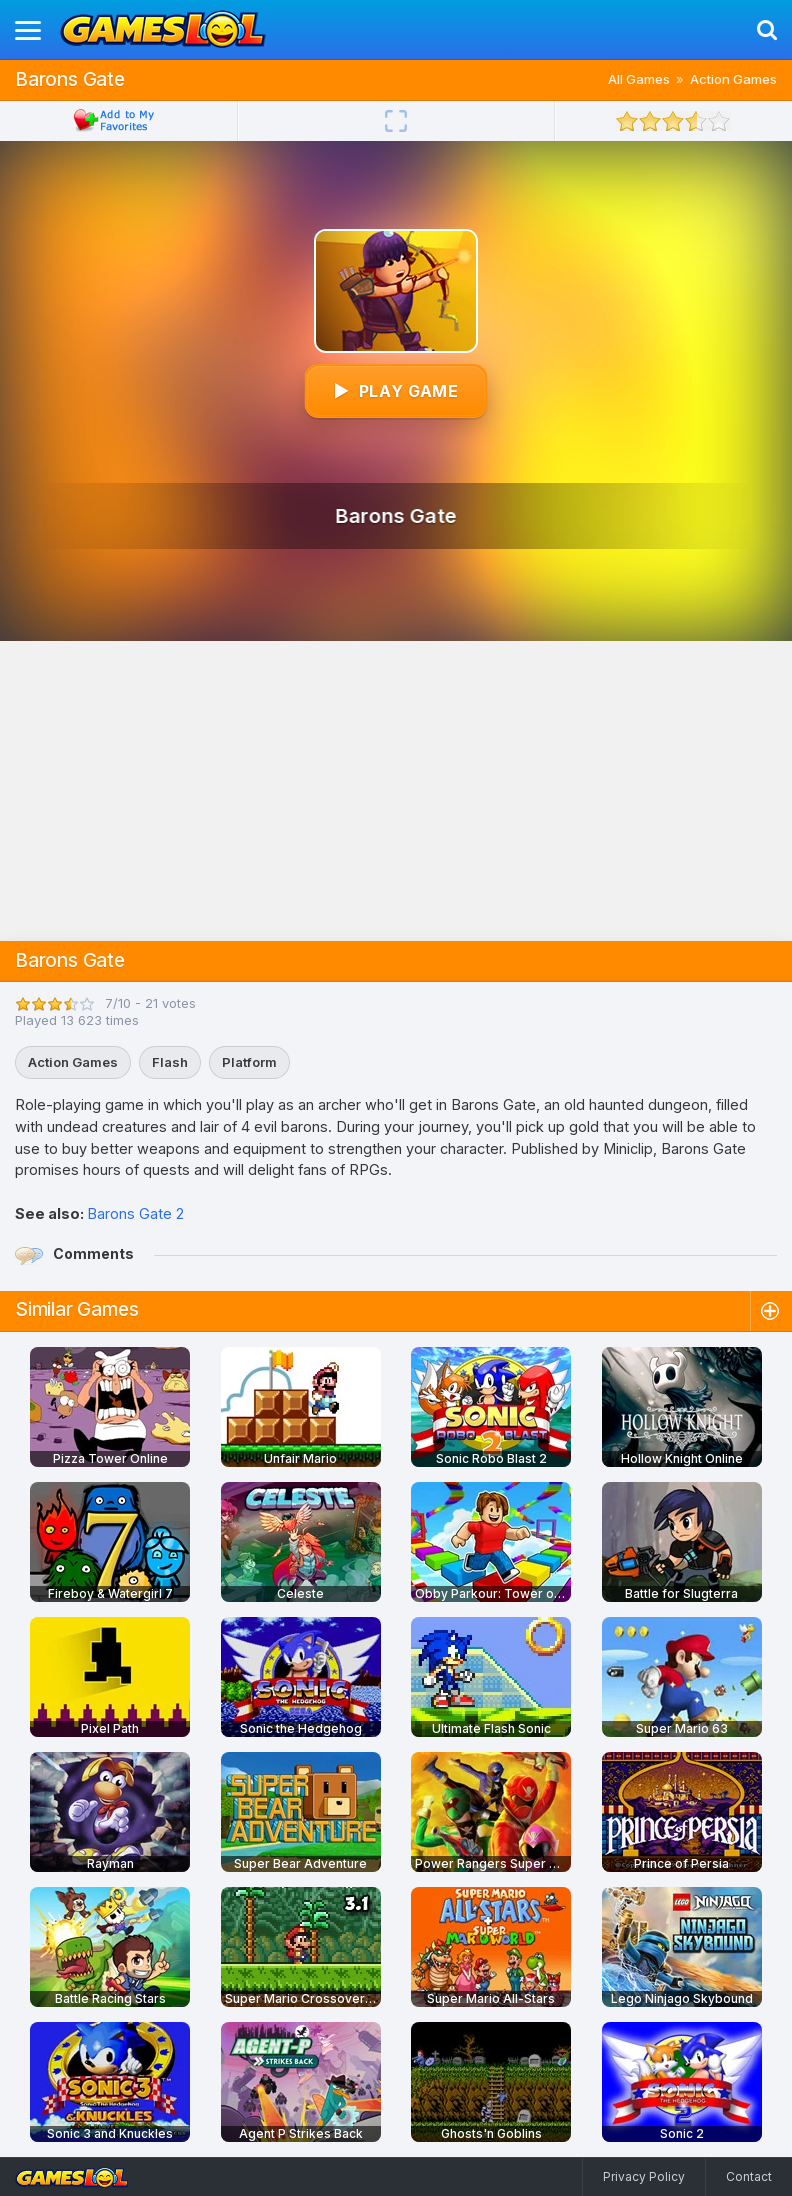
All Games (639, 79)
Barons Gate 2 (135, 1213)
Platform (249, 1062)
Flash (170, 1062)
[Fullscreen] (396, 121)
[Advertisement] (396, 791)
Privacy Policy (644, 2176)
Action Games (733, 79)
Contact (749, 2176)
